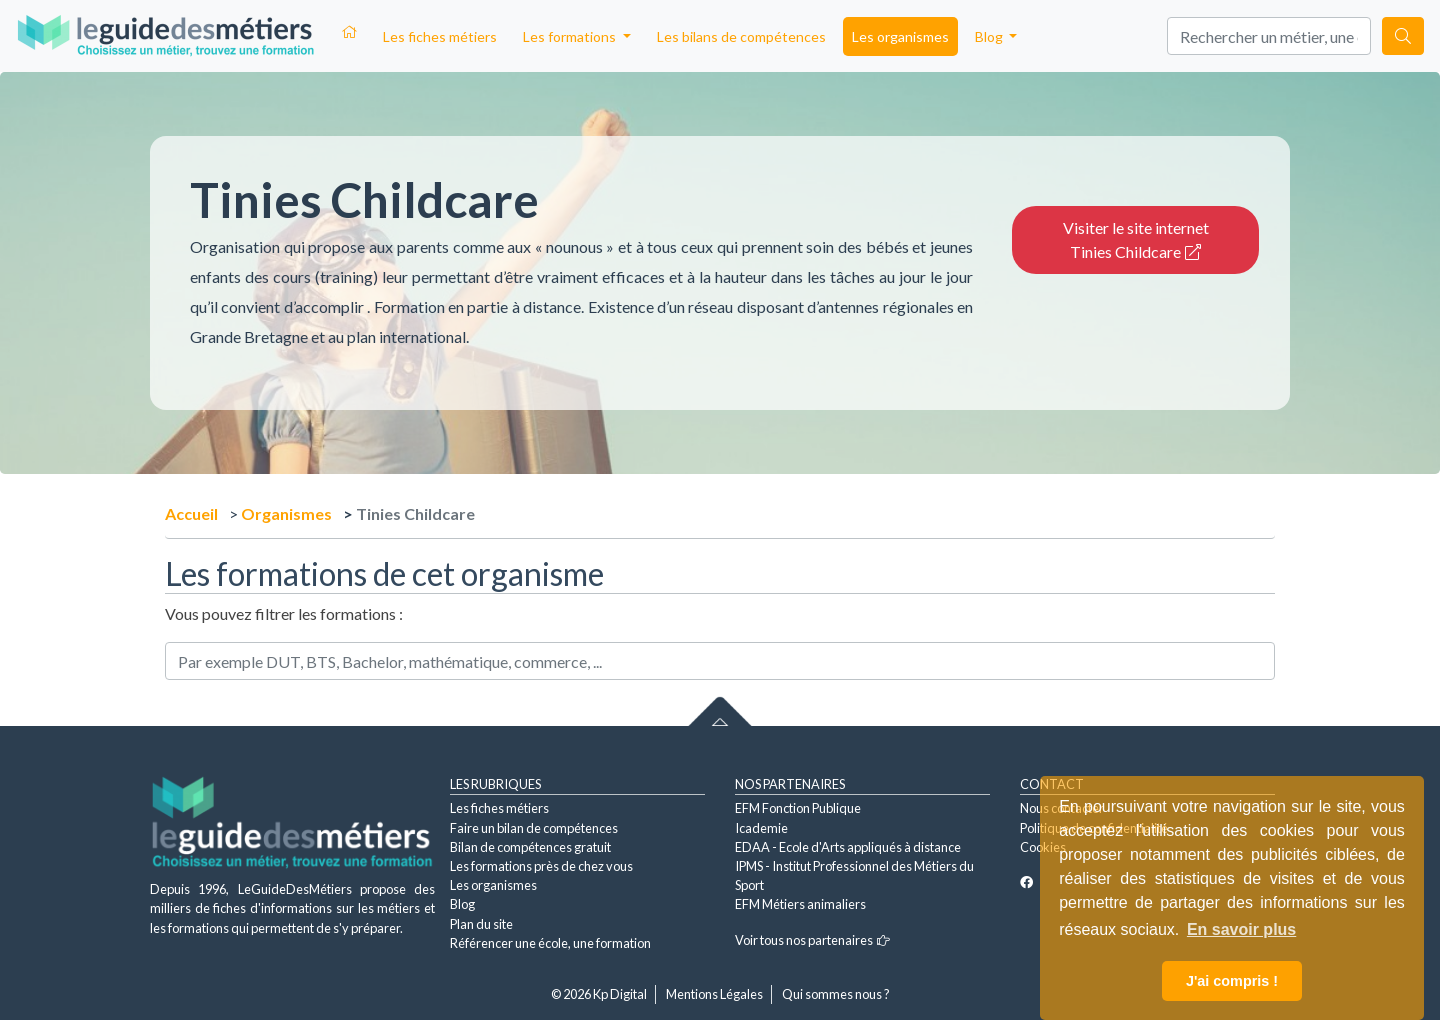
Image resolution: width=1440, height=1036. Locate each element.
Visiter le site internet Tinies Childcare (1136, 239)
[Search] (1269, 36)
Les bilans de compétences (741, 36)
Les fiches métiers (440, 36)
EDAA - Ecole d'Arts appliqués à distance (848, 847)
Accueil (191, 513)
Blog (462, 904)
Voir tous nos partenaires (812, 940)
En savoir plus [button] (1241, 929)
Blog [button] (990, 36)
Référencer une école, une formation (550, 943)
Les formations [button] (571, 36)
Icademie (761, 828)
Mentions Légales (714, 994)
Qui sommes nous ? (836, 994)
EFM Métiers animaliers (800, 904)
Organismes (286, 513)
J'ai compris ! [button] (1232, 981)
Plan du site (481, 924)
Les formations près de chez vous (541, 866)
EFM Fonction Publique (798, 808)
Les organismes (900, 36)
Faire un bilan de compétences (534, 828)
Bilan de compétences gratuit (530, 847)
